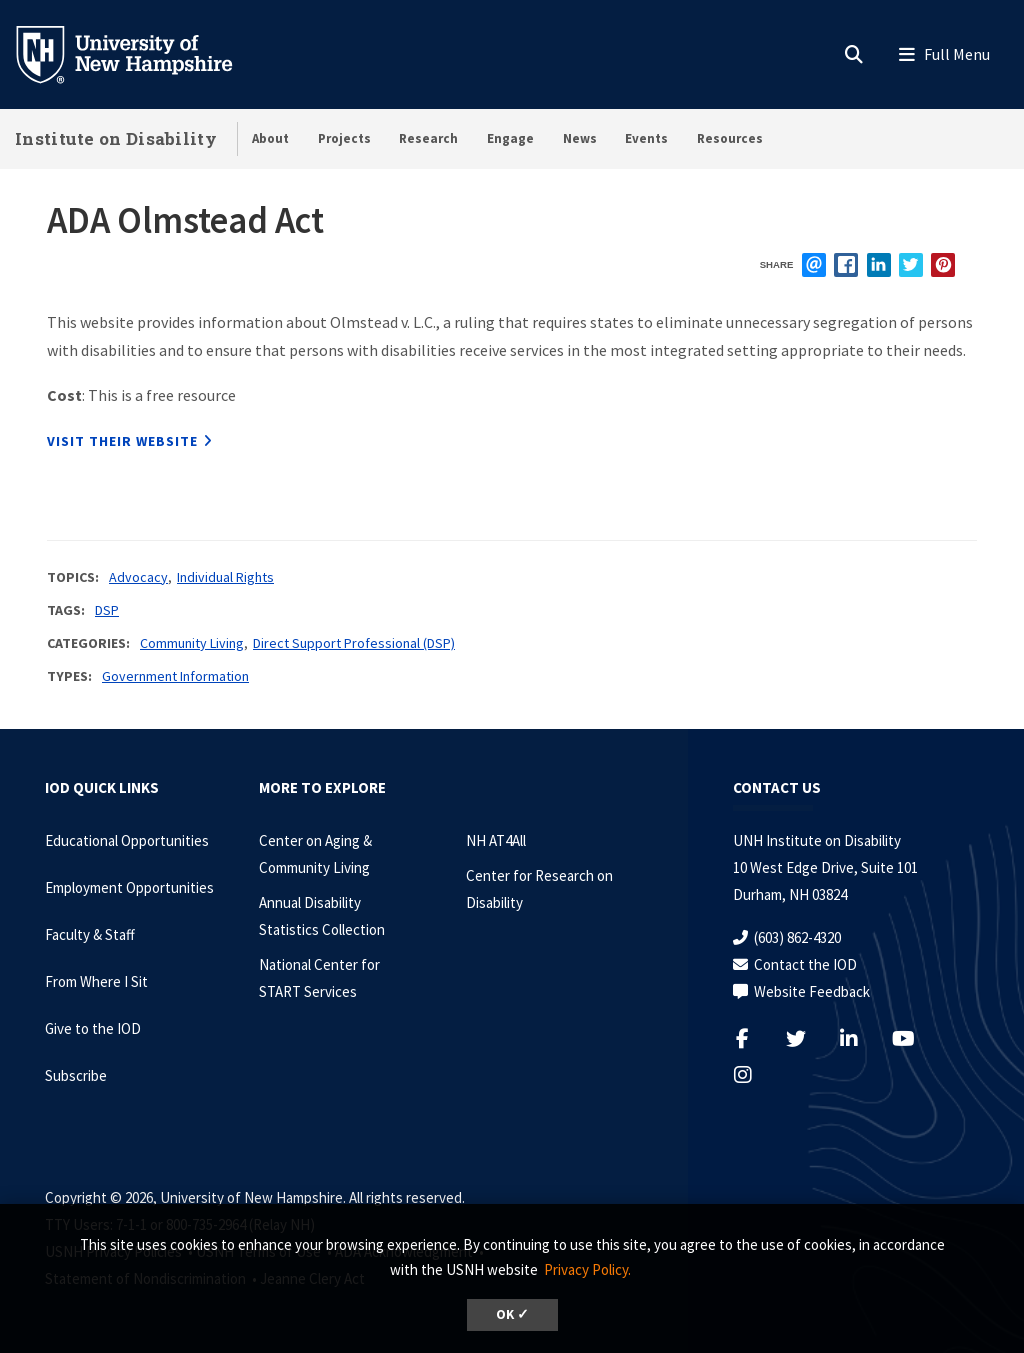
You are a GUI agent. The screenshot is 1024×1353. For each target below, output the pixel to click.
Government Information (175, 676)
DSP (107, 610)
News (580, 138)
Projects (344, 138)
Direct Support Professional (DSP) (354, 643)
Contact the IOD (805, 964)
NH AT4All (496, 840)
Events (646, 138)
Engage (510, 138)
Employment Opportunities (129, 887)
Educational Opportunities (127, 840)
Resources (730, 138)
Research (428, 138)
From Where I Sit (96, 981)
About (270, 138)
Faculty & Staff (90, 934)
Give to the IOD (93, 1028)
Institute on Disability (116, 138)
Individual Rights (225, 577)
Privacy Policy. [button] (587, 1269)
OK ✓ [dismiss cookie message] (512, 1314)
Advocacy (138, 577)
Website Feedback (812, 991)
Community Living (192, 643)
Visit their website (122, 441)
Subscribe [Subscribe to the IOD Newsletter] (76, 1075)
